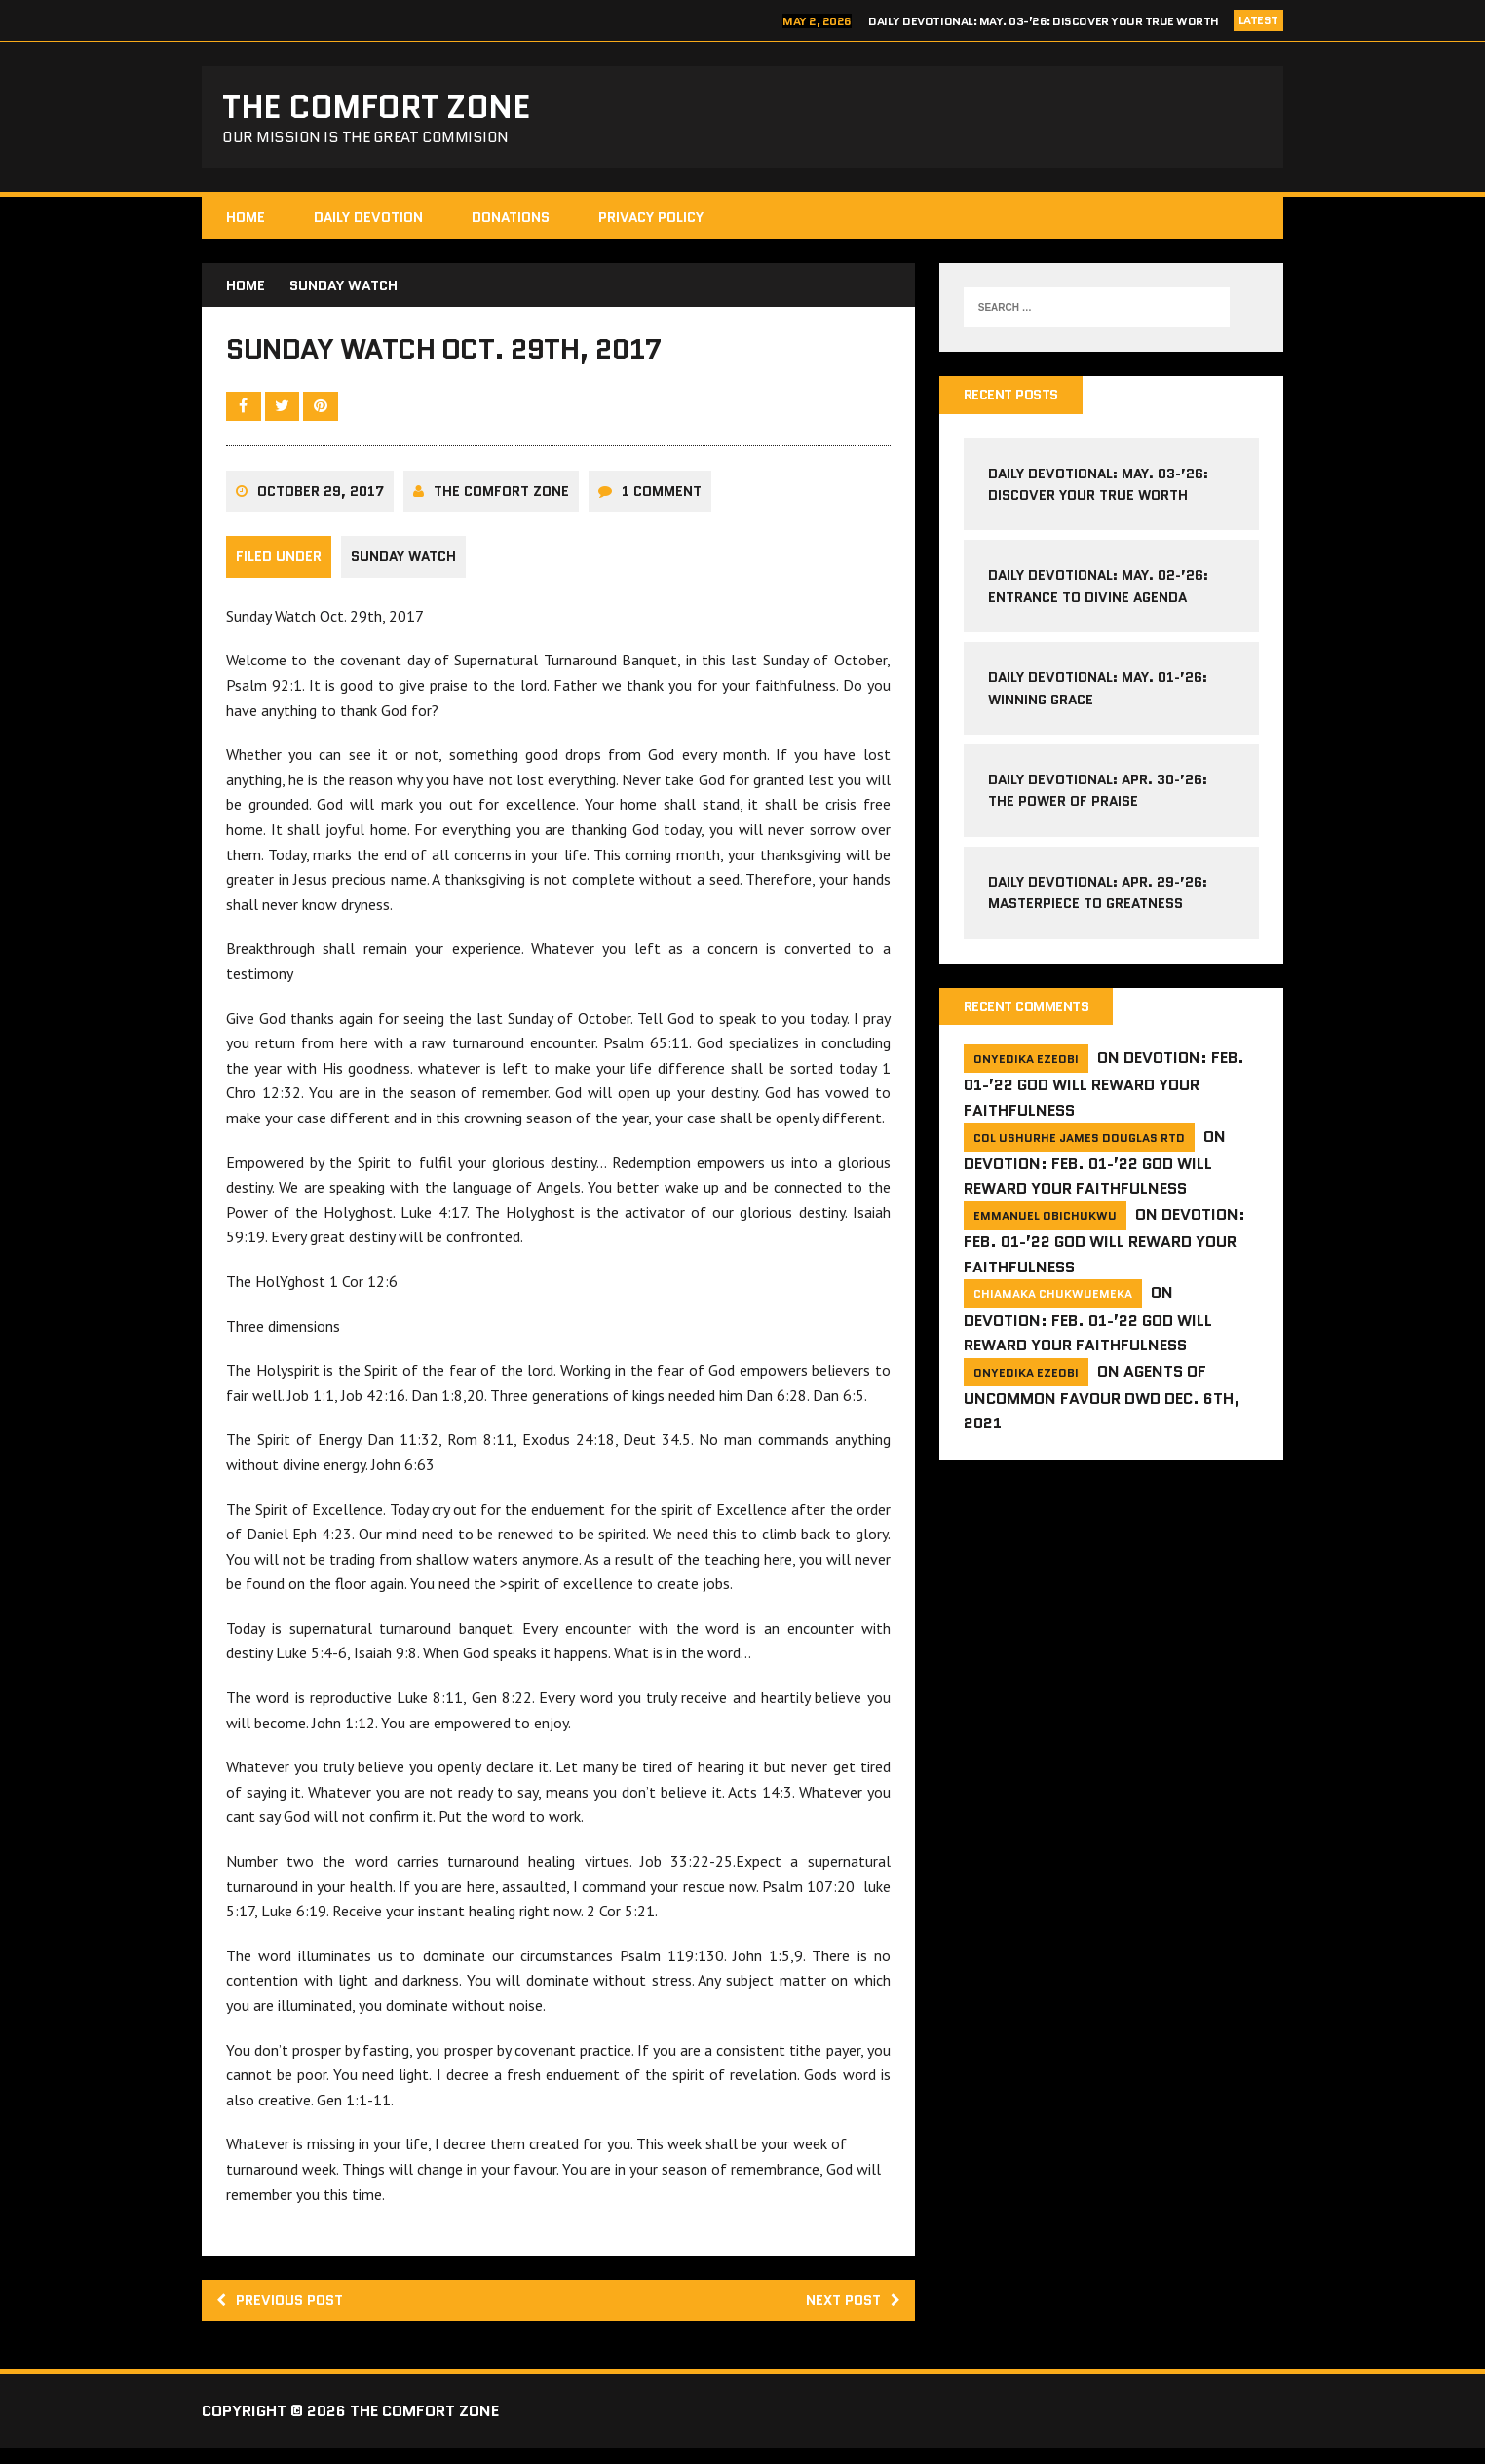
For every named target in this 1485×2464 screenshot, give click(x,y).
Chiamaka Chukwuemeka (1052, 1303)
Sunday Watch (403, 571)
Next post (848, 2314)
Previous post (285, 2314)
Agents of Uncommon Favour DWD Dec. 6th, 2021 (1102, 1406)
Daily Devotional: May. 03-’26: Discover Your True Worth (1043, 21)
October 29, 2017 (320, 505)
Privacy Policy (651, 223)
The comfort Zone (501, 505)
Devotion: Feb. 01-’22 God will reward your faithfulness (1104, 1093)
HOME (245, 223)
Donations (511, 223)
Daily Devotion (368, 223)
